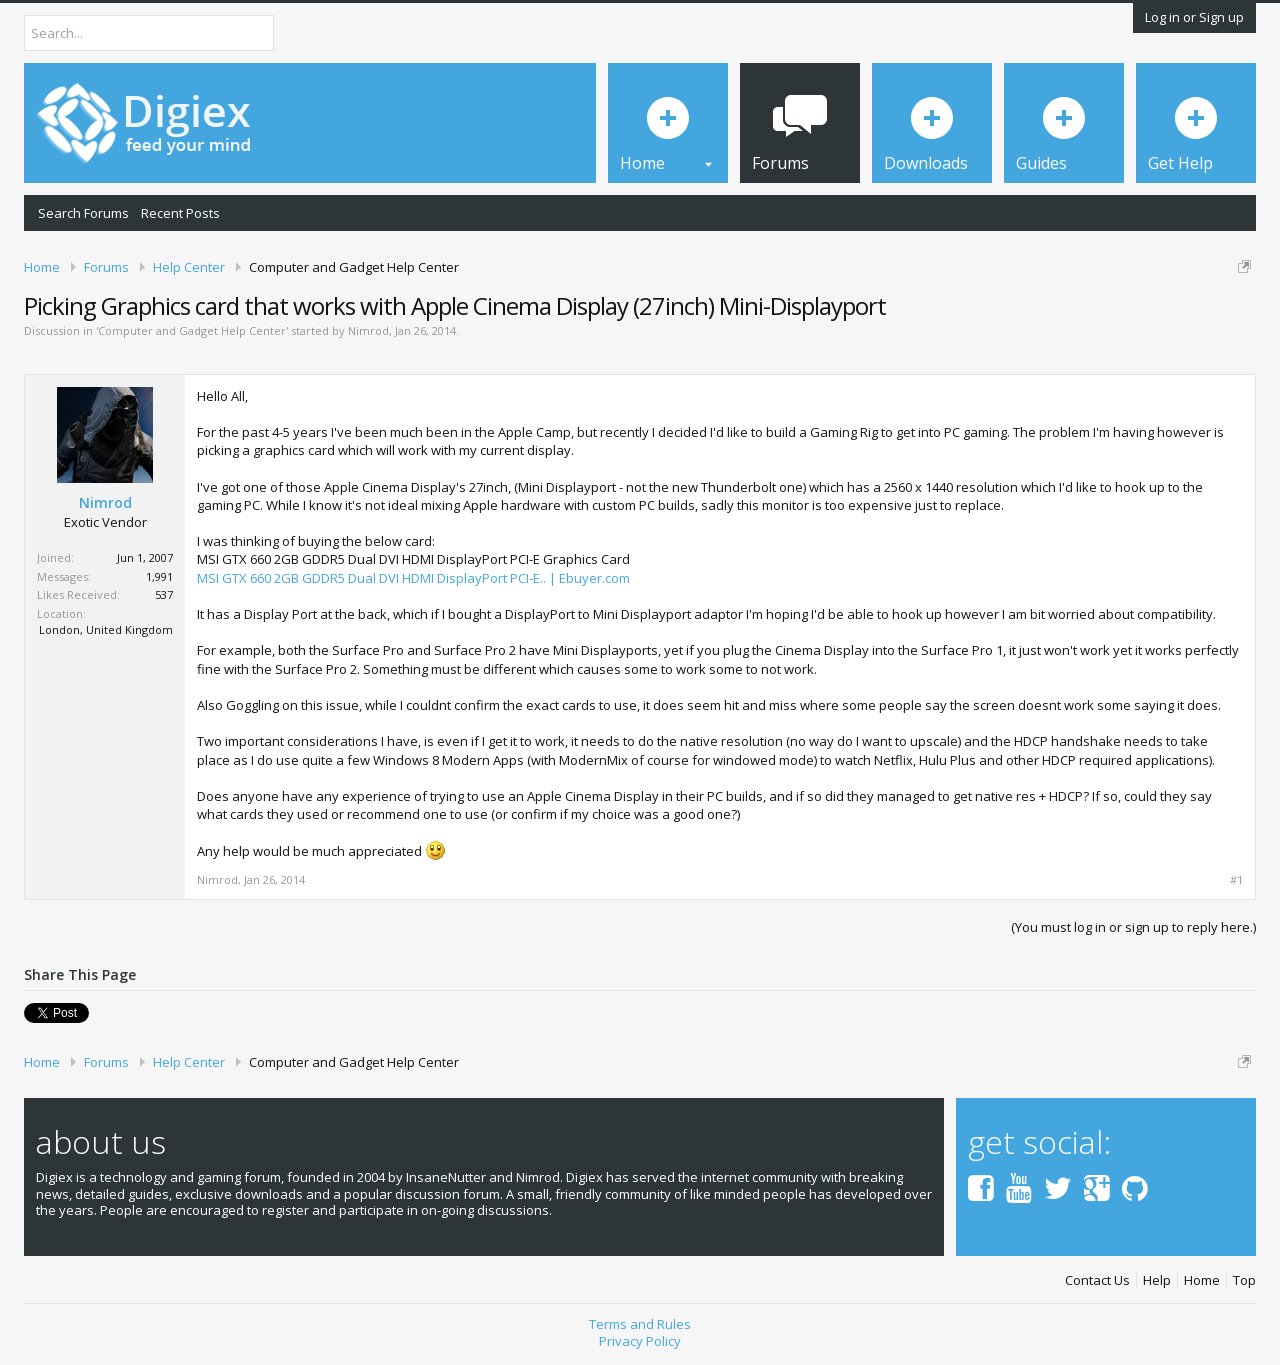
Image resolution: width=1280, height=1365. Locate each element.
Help (1157, 1280)
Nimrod (368, 330)
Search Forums (83, 213)
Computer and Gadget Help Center (192, 330)
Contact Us (1097, 1280)
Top (1244, 1280)
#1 (1236, 880)
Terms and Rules (640, 1324)
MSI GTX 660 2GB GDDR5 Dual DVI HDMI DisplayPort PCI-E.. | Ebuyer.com (413, 578)
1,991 (159, 576)
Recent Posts (180, 213)
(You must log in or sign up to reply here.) (1133, 927)
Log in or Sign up (1194, 17)
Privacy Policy (640, 1341)
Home (1202, 1280)
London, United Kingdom (106, 629)
